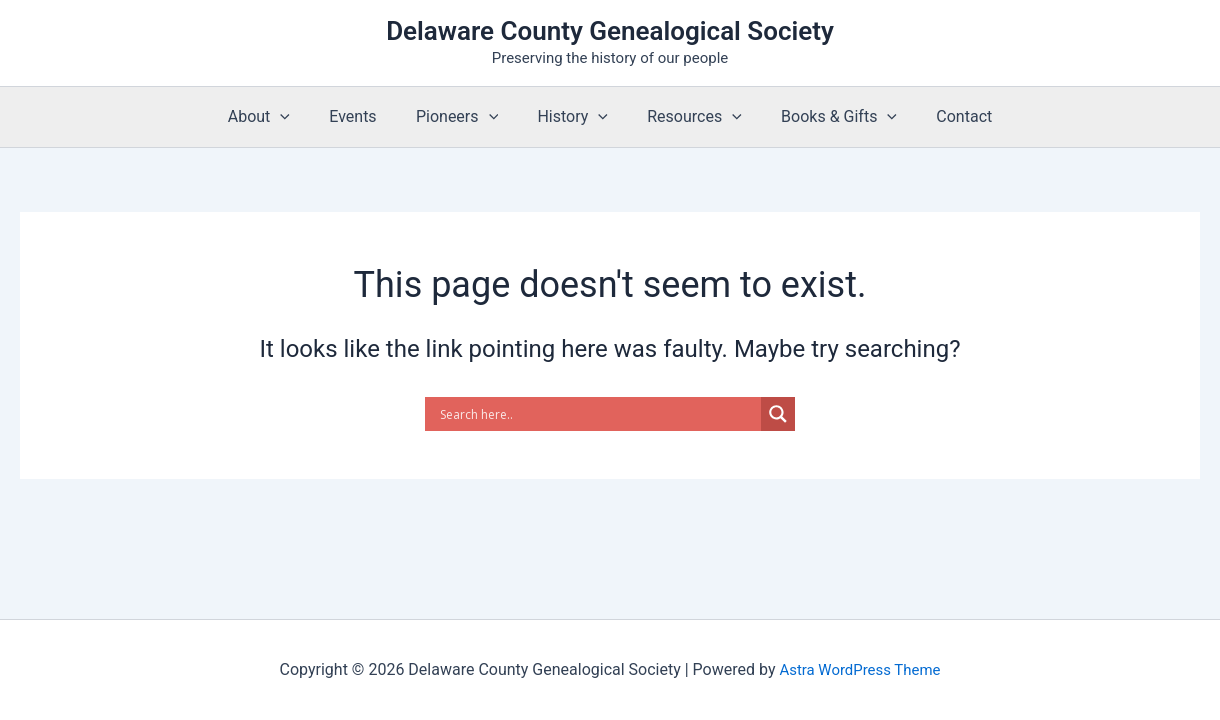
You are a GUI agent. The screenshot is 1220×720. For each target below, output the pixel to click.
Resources (687, 117)
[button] (302, 117)
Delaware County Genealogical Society (610, 31)
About (281, 117)
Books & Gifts (824, 117)
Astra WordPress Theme (860, 669)
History (572, 117)
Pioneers (464, 117)
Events (367, 116)
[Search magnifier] (778, 414)
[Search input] (598, 414)
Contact (942, 116)
